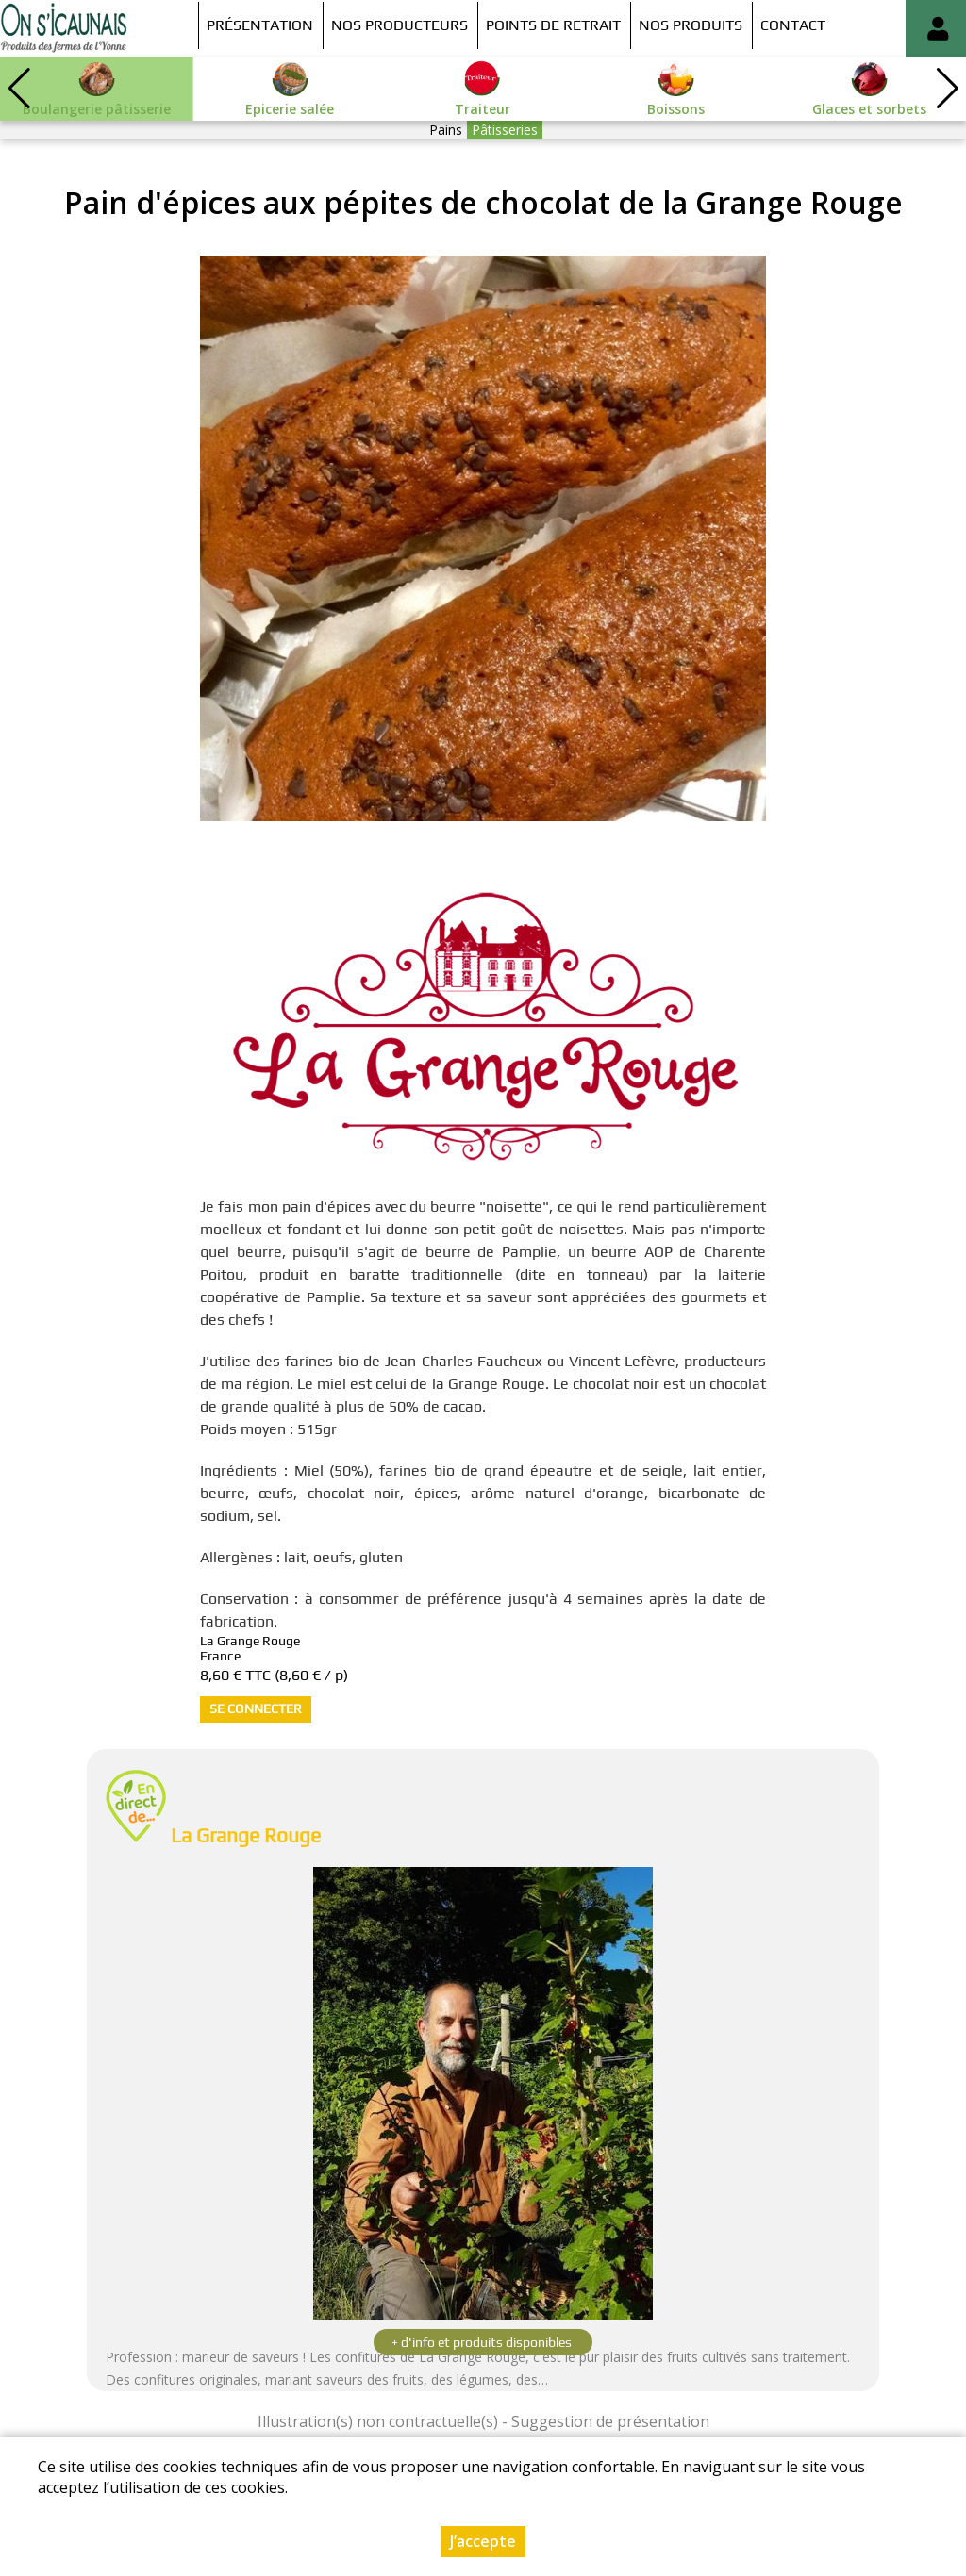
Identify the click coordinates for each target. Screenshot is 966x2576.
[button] (947, 89)
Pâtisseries (505, 130)
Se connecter (255, 1708)
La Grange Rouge (246, 1835)
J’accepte (483, 2541)
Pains (445, 130)
